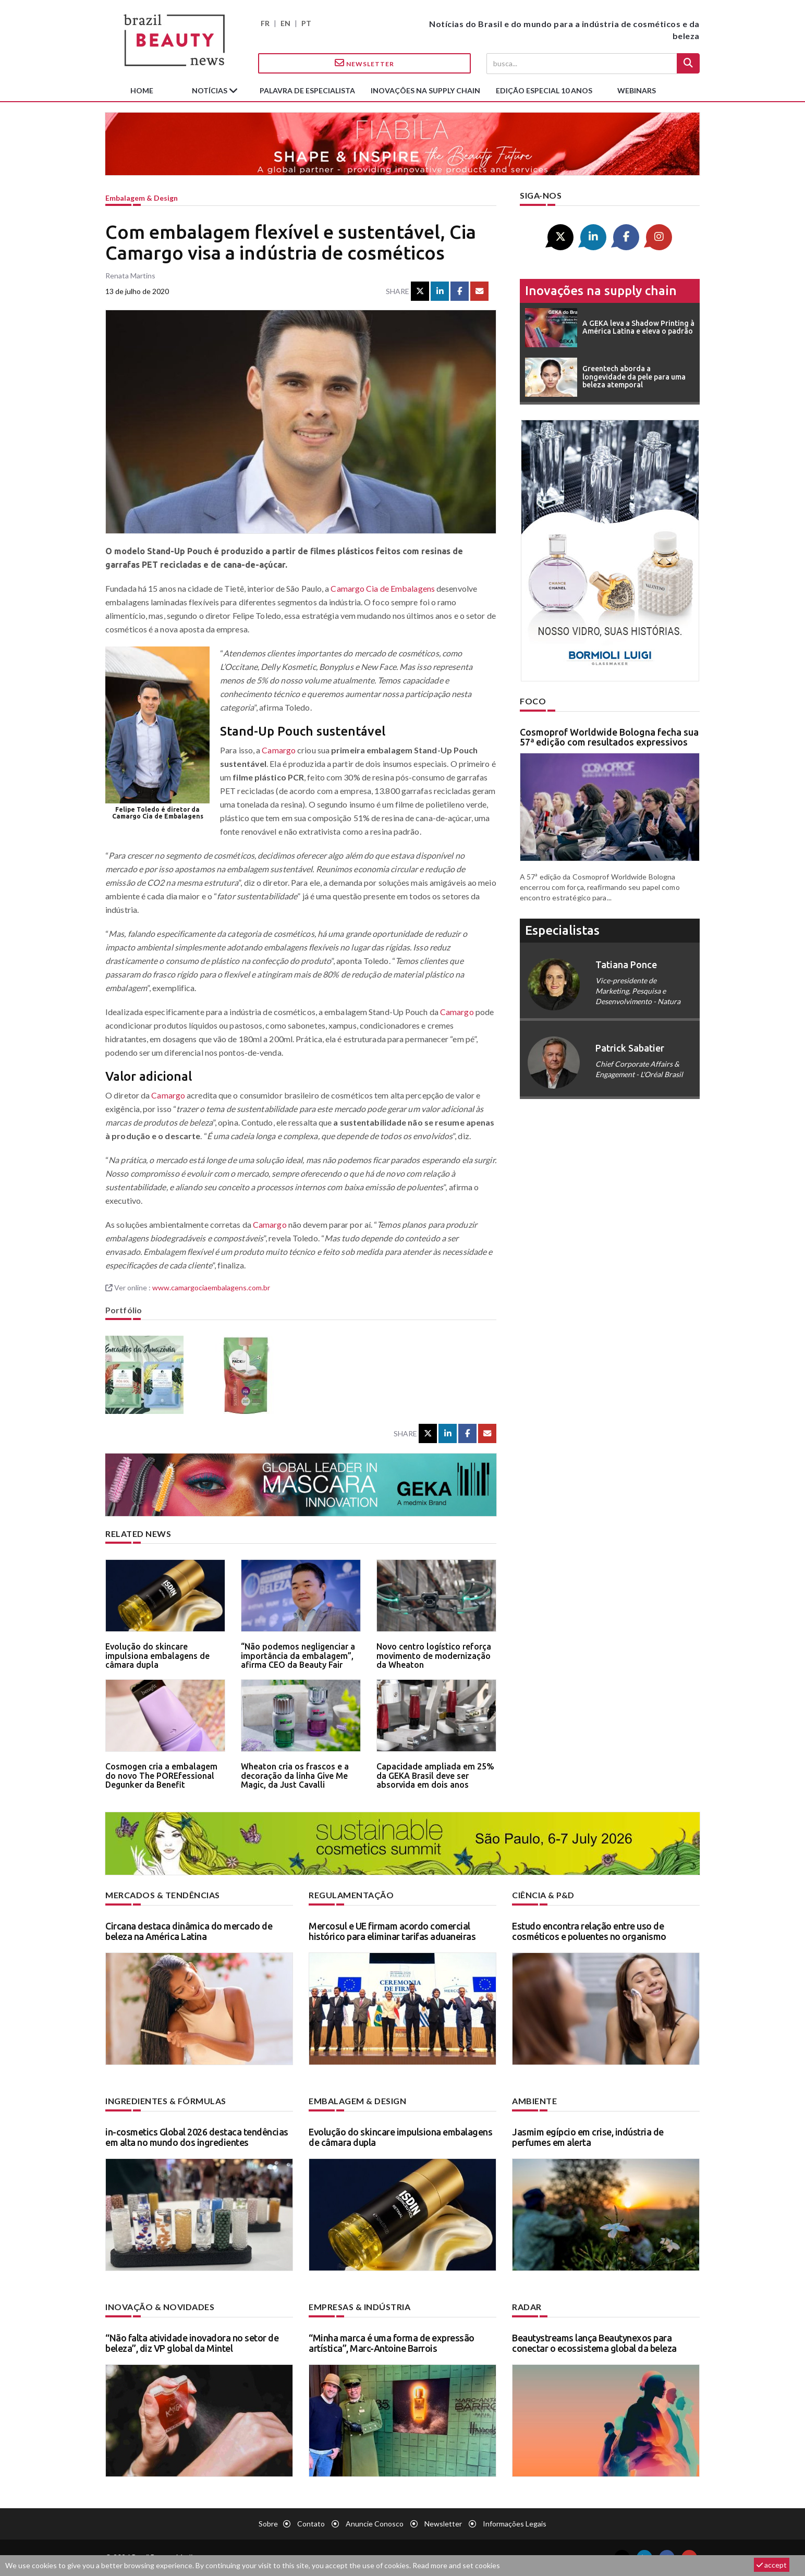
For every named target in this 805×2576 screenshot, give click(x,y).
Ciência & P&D (543, 1895)
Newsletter (364, 63)
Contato (311, 2523)
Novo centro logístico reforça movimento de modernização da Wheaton (433, 1655)
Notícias (210, 90)
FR (265, 23)
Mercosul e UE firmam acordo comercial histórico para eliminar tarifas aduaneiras (392, 1931)
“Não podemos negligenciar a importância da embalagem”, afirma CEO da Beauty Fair (298, 1655)
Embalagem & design (141, 197)
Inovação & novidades (159, 2307)
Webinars (636, 90)
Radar (527, 2307)
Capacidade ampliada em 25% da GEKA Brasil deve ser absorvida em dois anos (435, 1775)
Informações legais (514, 2523)
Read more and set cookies (456, 2565)
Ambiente (534, 2101)
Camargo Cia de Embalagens (383, 588)
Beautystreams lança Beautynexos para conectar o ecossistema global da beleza (594, 2343)
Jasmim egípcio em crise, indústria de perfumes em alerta (588, 2137)
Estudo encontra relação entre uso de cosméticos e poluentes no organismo (589, 1931)
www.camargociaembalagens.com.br (211, 1287)
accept (772, 2564)
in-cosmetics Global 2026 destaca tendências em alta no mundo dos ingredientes (196, 2137)
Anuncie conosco (375, 2523)
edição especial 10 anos (544, 90)
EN (285, 23)
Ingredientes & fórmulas (165, 2101)
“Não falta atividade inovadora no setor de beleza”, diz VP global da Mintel (191, 2343)
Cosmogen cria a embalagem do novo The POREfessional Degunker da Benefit (161, 1775)
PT (306, 23)
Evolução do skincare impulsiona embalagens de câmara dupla (157, 1655)
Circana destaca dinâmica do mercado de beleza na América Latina (188, 1931)
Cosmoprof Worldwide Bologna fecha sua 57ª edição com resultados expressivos (609, 737)
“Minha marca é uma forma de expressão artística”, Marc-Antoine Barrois (391, 2343)
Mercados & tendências (162, 1895)
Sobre (268, 2523)
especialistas (562, 930)
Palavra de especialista (307, 90)
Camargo (279, 750)
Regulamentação (351, 1895)
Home (141, 90)
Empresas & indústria (359, 2307)
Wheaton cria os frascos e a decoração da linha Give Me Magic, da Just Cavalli (295, 1775)
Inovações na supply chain (425, 90)
